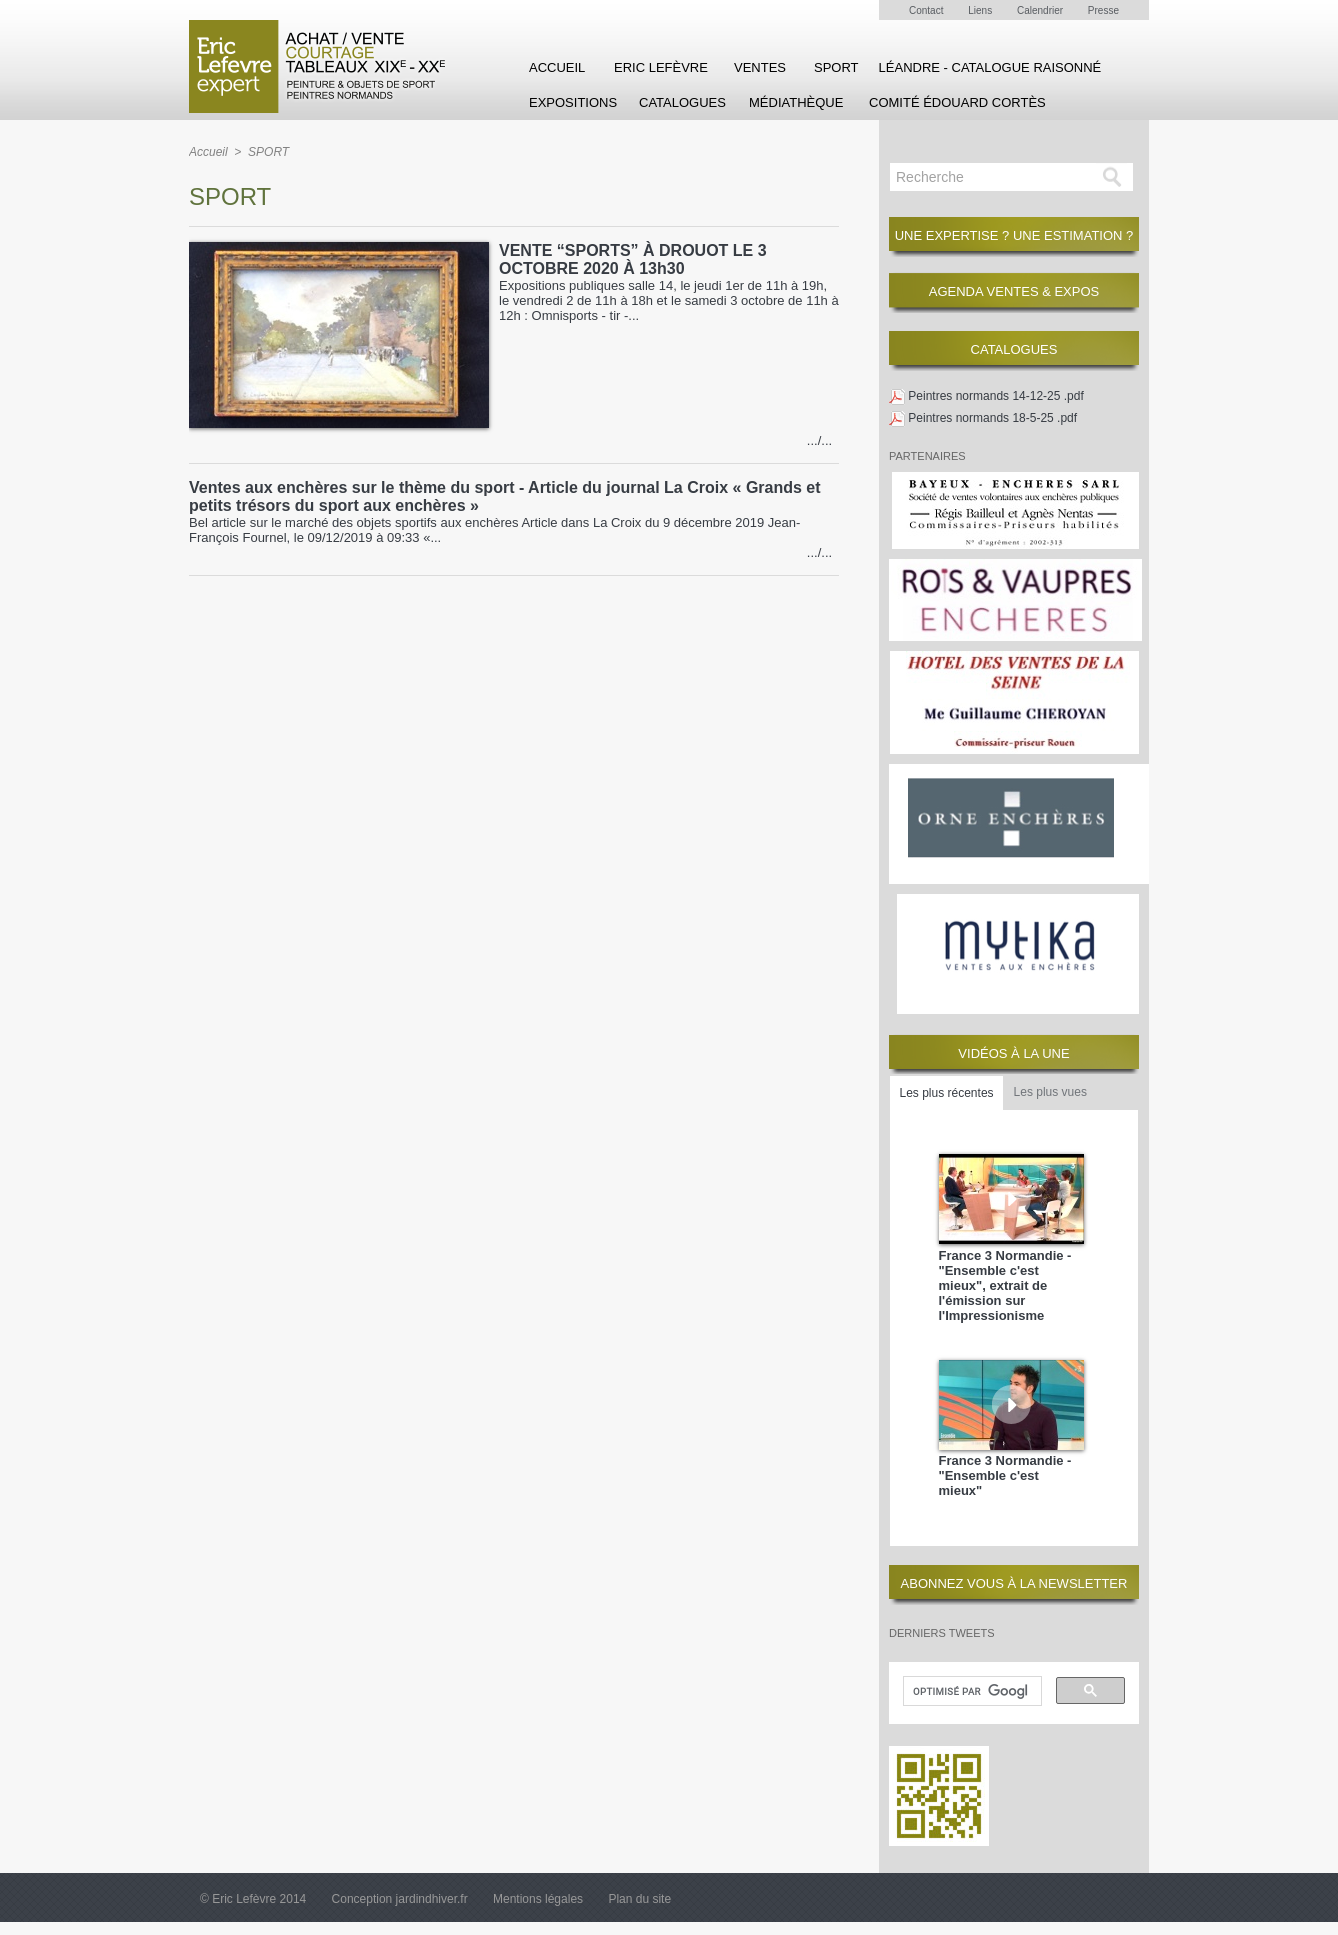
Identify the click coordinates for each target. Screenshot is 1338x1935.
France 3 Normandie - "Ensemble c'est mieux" (1005, 1475)
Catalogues (682, 102)
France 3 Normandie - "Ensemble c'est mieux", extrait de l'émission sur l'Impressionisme (1005, 1285)
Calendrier (1041, 10)
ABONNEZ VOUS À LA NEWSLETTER (1014, 1583)
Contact (927, 10)
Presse (1103, 10)
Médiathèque (796, 102)
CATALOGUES (1014, 349)
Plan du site (639, 1899)
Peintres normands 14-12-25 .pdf (995, 396)
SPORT (836, 67)
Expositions (573, 102)
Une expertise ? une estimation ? (1014, 235)
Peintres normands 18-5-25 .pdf (992, 418)
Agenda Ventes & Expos (1014, 291)
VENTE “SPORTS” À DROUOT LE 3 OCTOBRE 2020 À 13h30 (633, 259)
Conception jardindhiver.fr (401, 1899)
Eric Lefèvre (661, 67)
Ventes (760, 67)
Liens (981, 10)
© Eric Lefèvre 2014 (255, 1899)
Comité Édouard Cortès (957, 102)
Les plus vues (1050, 1092)
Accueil (557, 67)
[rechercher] (970, 1692)
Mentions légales (539, 1899)
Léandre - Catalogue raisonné (990, 67)
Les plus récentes (947, 1093)
